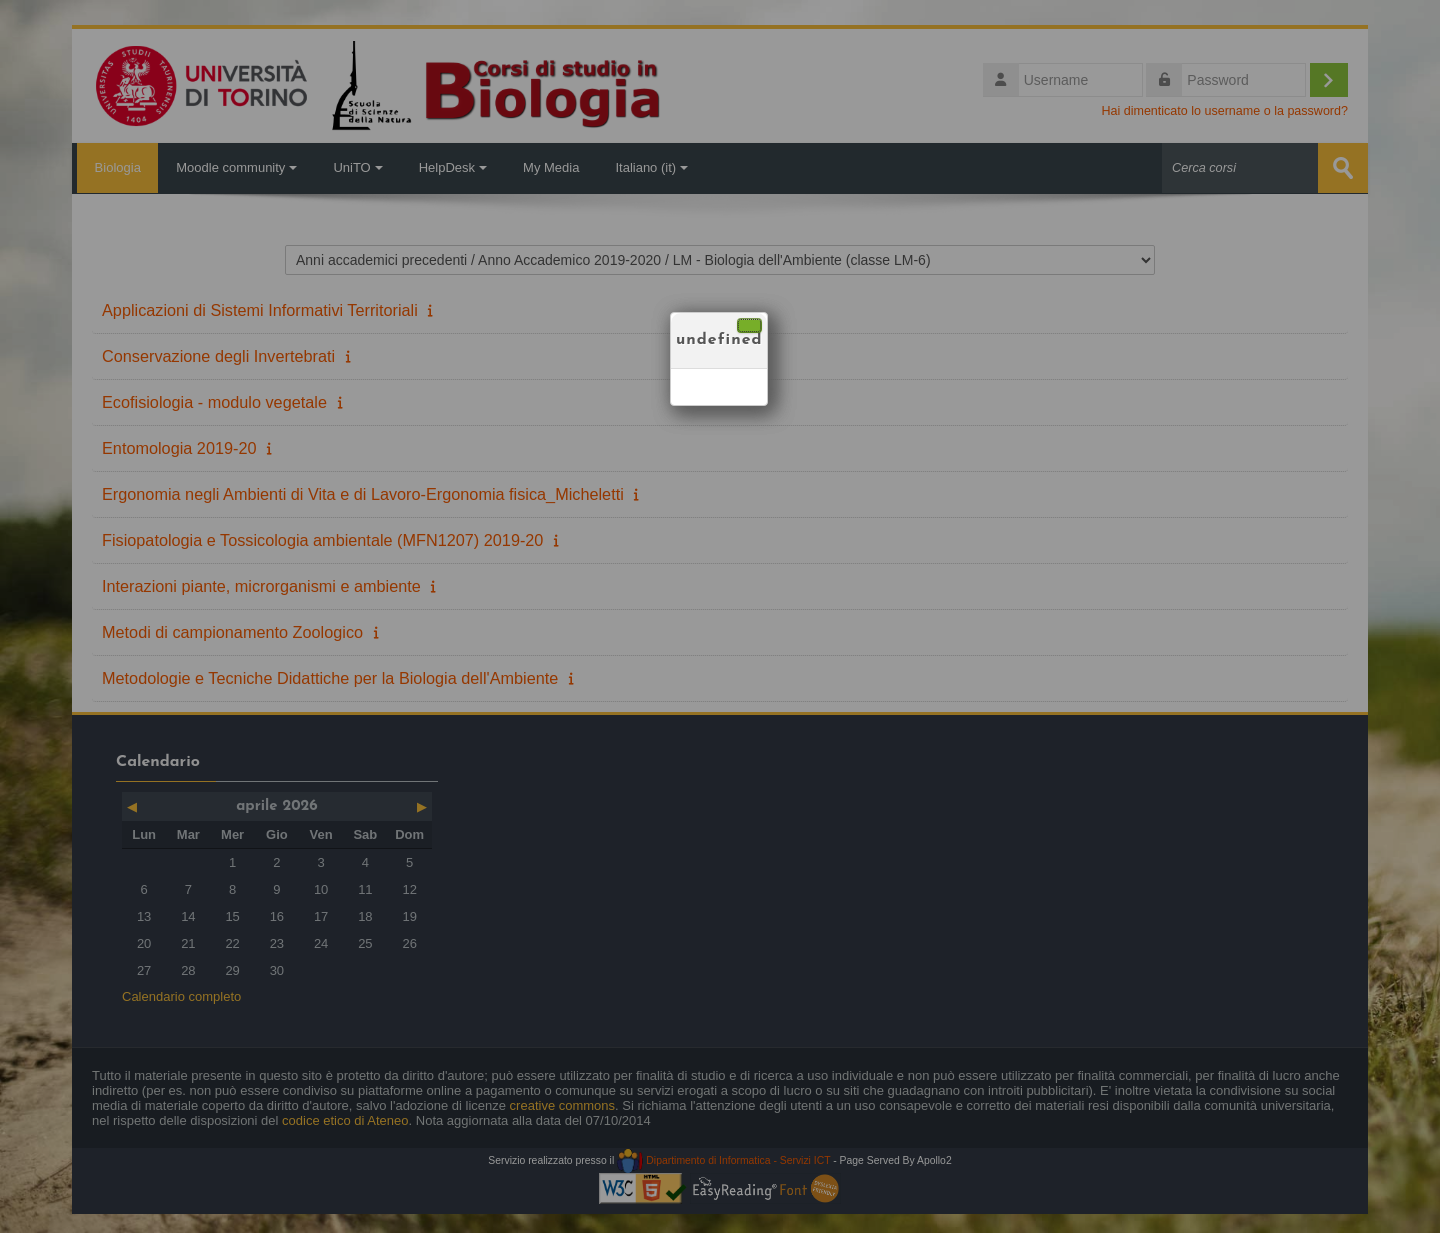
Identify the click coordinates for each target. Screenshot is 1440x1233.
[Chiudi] (749, 325)
